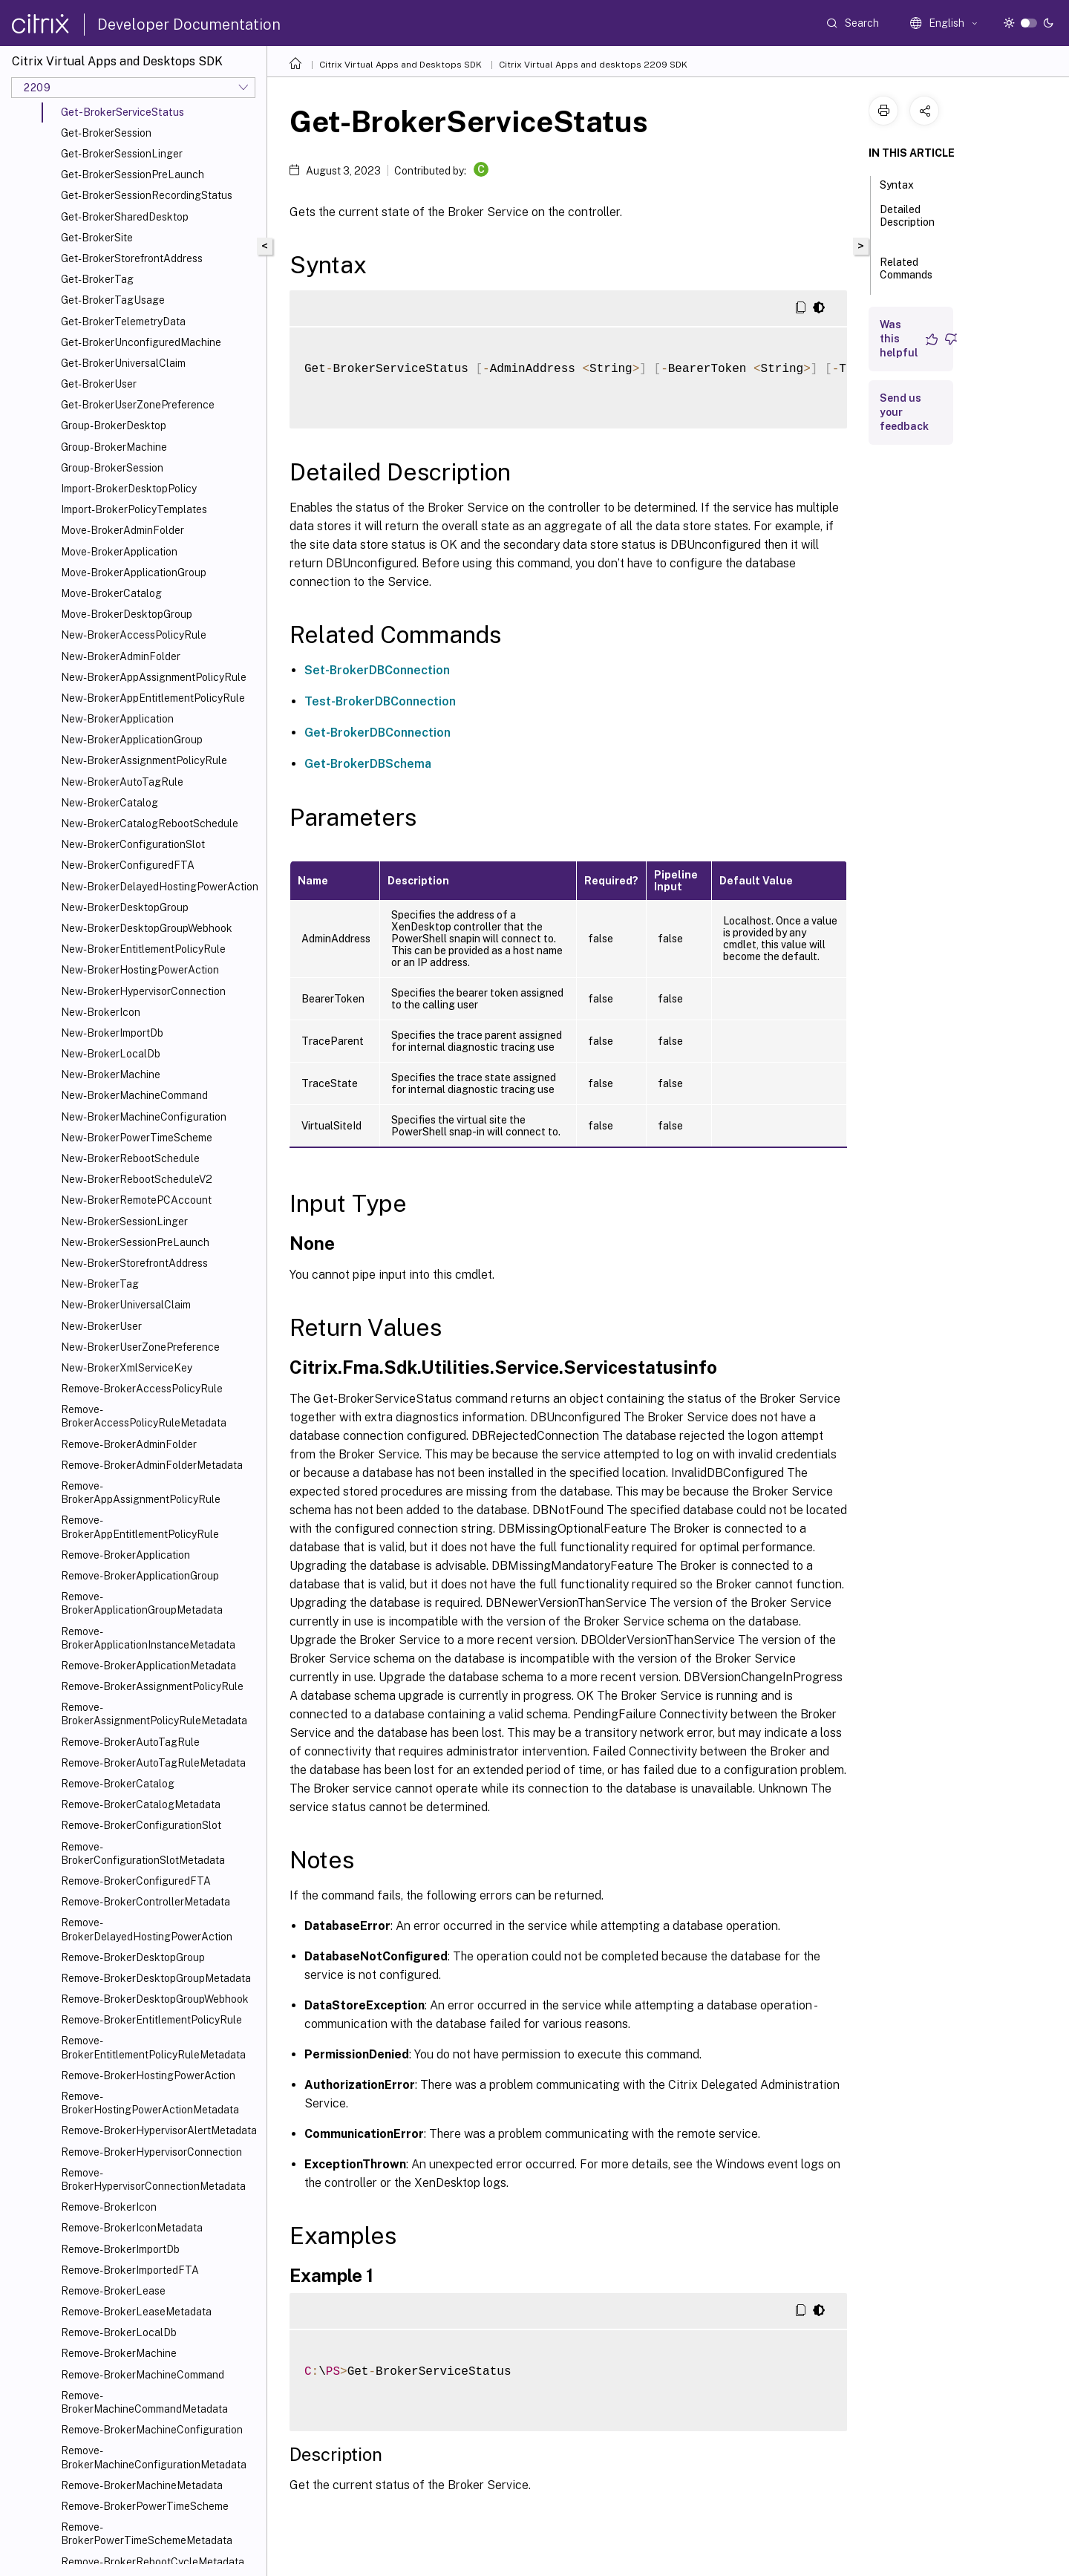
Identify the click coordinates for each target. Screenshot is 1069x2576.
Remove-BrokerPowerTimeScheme (145, 2506)
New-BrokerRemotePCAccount (136, 1200)
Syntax (905, 183)
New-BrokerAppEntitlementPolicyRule (153, 698)
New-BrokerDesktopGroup (125, 907)
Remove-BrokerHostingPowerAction (148, 2075)
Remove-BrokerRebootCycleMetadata (152, 2562)
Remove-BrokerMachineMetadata (142, 2485)
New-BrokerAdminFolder (120, 656)
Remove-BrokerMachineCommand (142, 2375)
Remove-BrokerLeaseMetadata (136, 2312)
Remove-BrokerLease (113, 2291)
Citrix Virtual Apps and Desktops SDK (400, 64)
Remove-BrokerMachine (119, 2353)
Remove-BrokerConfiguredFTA (136, 1881)
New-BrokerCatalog (109, 803)
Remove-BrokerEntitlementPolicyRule (151, 2020)
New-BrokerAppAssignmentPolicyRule (153, 677)
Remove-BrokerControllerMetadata (145, 1902)
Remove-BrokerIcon (109, 2207)
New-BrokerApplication (117, 719)
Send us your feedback (904, 412)
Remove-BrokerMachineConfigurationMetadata (153, 2457)
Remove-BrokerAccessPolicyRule (142, 1389)
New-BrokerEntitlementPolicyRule (143, 949)
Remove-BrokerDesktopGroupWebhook (155, 1999)
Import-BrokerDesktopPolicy (129, 489)
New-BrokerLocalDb (110, 1054)
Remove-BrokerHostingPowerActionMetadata (150, 2103)
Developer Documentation (189, 24)
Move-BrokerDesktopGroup (126, 614)
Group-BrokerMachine (114, 447)
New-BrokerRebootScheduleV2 (136, 1179)
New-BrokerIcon (100, 1012)
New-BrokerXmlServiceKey (126, 1368)
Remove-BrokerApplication (125, 1555)
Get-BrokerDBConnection (377, 732)
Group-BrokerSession (112, 468)
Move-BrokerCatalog (111, 593)
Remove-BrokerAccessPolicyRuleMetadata (143, 1416)
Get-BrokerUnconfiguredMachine (141, 342)
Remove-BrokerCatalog (117, 1784)
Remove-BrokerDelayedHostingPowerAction (146, 1929)
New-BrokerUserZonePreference (140, 1347)
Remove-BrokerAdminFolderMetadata (152, 1465)
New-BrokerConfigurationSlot (133, 844)
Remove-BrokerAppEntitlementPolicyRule (140, 1526)
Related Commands (906, 275)
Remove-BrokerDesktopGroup (133, 1957)
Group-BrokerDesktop (113, 425)
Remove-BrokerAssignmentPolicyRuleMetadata (154, 1713)
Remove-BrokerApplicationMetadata (148, 1666)
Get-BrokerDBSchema (367, 764)
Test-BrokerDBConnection (380, 701)
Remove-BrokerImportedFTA (130, 2270)
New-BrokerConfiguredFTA (127, 865)
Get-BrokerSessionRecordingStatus (146, 195)
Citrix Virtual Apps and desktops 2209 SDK (593, 64)
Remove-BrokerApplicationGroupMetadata (142, 1603)
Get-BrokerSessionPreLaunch (132, 174)
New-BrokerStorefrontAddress (134, 1263)
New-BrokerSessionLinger (124, 1221)
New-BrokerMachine (110, 1074)
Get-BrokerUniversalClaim (123, 363)
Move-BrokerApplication (119, 552)
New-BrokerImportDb (112, 1033)
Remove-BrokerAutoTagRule (130, 1742)
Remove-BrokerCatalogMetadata (140, 1804)
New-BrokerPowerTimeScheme (136, 1138)
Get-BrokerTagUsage (113, 300)
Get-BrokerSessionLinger (122, 154)
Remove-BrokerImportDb (120, 2249)
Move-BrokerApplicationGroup (133, 572)
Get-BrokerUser (99, 384)
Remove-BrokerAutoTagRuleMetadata (153, 1763)
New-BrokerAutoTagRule (122, 782)
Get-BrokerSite (97, 238)
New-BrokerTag (100, 1284)
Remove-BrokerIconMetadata (132, 2228)
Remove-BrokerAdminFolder (129, 1444)
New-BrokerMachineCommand (134, 1095)
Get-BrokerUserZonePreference (138, 405)
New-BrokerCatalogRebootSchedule (149, 823)
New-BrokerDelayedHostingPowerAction (159, 887)
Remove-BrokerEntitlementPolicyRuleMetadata (153, 2047)
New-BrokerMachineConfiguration (143, 1117)
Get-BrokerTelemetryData (123, 321)
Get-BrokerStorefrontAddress (132, 258)
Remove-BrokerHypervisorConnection (151, 2152)
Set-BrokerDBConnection (377, 670)
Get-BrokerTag (97, 279)
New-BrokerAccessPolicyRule (133, 635)
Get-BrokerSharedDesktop (125, 217)
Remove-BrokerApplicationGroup (140, 1576)
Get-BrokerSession (106, 133)
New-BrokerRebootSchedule (130, 1158)
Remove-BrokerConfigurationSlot (141, 1825)
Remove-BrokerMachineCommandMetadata (144, 2402)
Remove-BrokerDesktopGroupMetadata (156, 1978)
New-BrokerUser (101, 1326)
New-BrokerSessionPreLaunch (135, 1242)
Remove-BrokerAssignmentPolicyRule (152, 1686)
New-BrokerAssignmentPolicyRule (144, 760)
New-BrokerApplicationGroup (132, 740)
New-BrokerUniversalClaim (126, 1305)
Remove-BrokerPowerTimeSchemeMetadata (146, 2533)
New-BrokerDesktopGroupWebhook (146, 928)
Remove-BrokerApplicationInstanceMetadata (148, 1638)
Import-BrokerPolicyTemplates (134, 509)
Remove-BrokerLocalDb (119, 2332)
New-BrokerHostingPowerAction (140, 970)
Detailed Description (907, 222)
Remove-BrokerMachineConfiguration (152, 2430)
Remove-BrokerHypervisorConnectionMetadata (153, 2179)
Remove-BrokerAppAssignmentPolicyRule (140, 1492)
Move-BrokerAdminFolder (122, 530)
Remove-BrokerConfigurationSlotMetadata (143, 1853)
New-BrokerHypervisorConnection (143, 991)
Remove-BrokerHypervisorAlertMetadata (159, 2130)
